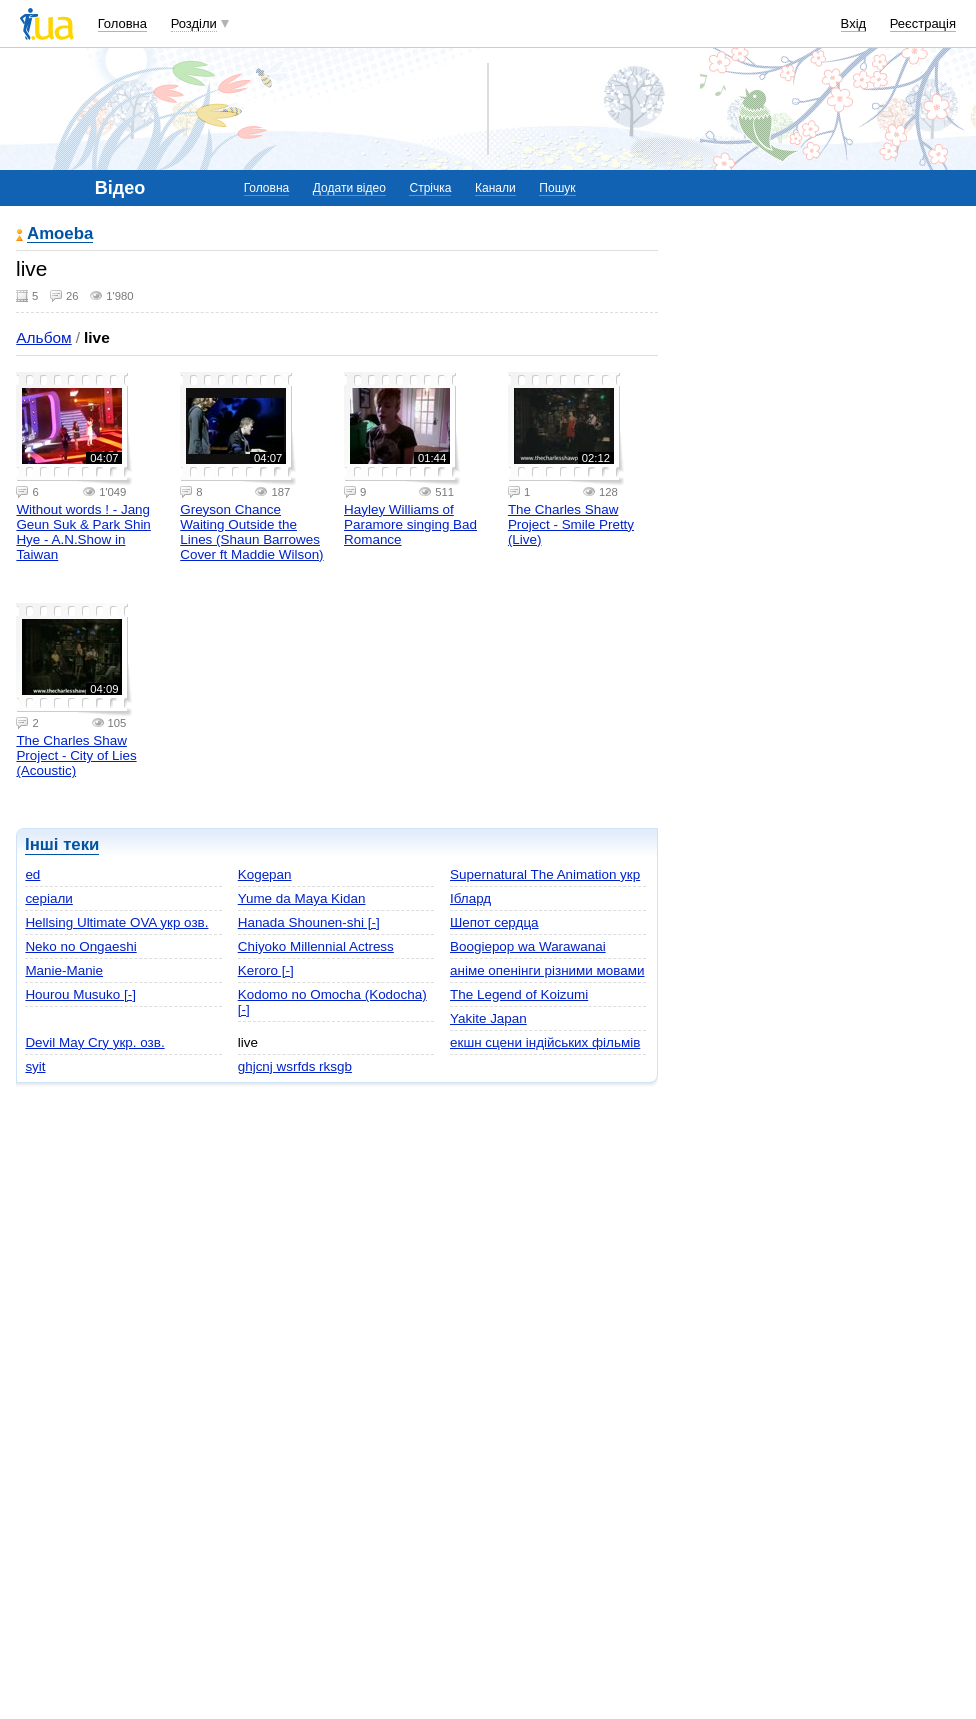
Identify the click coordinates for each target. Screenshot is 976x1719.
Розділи (194, 23)
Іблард (470, 898)
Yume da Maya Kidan (302, 898)
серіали (48, 898)
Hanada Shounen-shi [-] (309, 922)
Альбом (43, 337)
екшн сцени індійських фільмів (545, 1042)
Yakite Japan (488, 1018)
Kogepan (265, 874)
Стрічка (430, 188)
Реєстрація (923, 23)
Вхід (854, 23)
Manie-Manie (64, 970)
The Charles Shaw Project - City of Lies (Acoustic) (76, 755)
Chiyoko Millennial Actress (316, 946)
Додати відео (349, 188)
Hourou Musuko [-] (80, 994)
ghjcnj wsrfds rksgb (295, 1066)
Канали (495, 188)
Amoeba (60, 234)
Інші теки (62, 844)
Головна (122, 23)
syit (35, 1066)
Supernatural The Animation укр (545, 874)
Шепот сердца (494, 922)
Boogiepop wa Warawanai (528, 946)
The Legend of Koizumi (519, 994)
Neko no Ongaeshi (80, 946)
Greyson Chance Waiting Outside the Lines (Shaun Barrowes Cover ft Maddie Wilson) (251, 532)
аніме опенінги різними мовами (547, 970)
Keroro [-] (266, 970)
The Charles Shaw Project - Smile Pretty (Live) (571, 524)
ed (32, 874)
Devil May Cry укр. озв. (94, 1042)
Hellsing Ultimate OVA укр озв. (116, 922)
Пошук (557, 188)
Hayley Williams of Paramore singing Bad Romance (410, 524)
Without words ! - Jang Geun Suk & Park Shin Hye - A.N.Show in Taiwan (83, 532)
